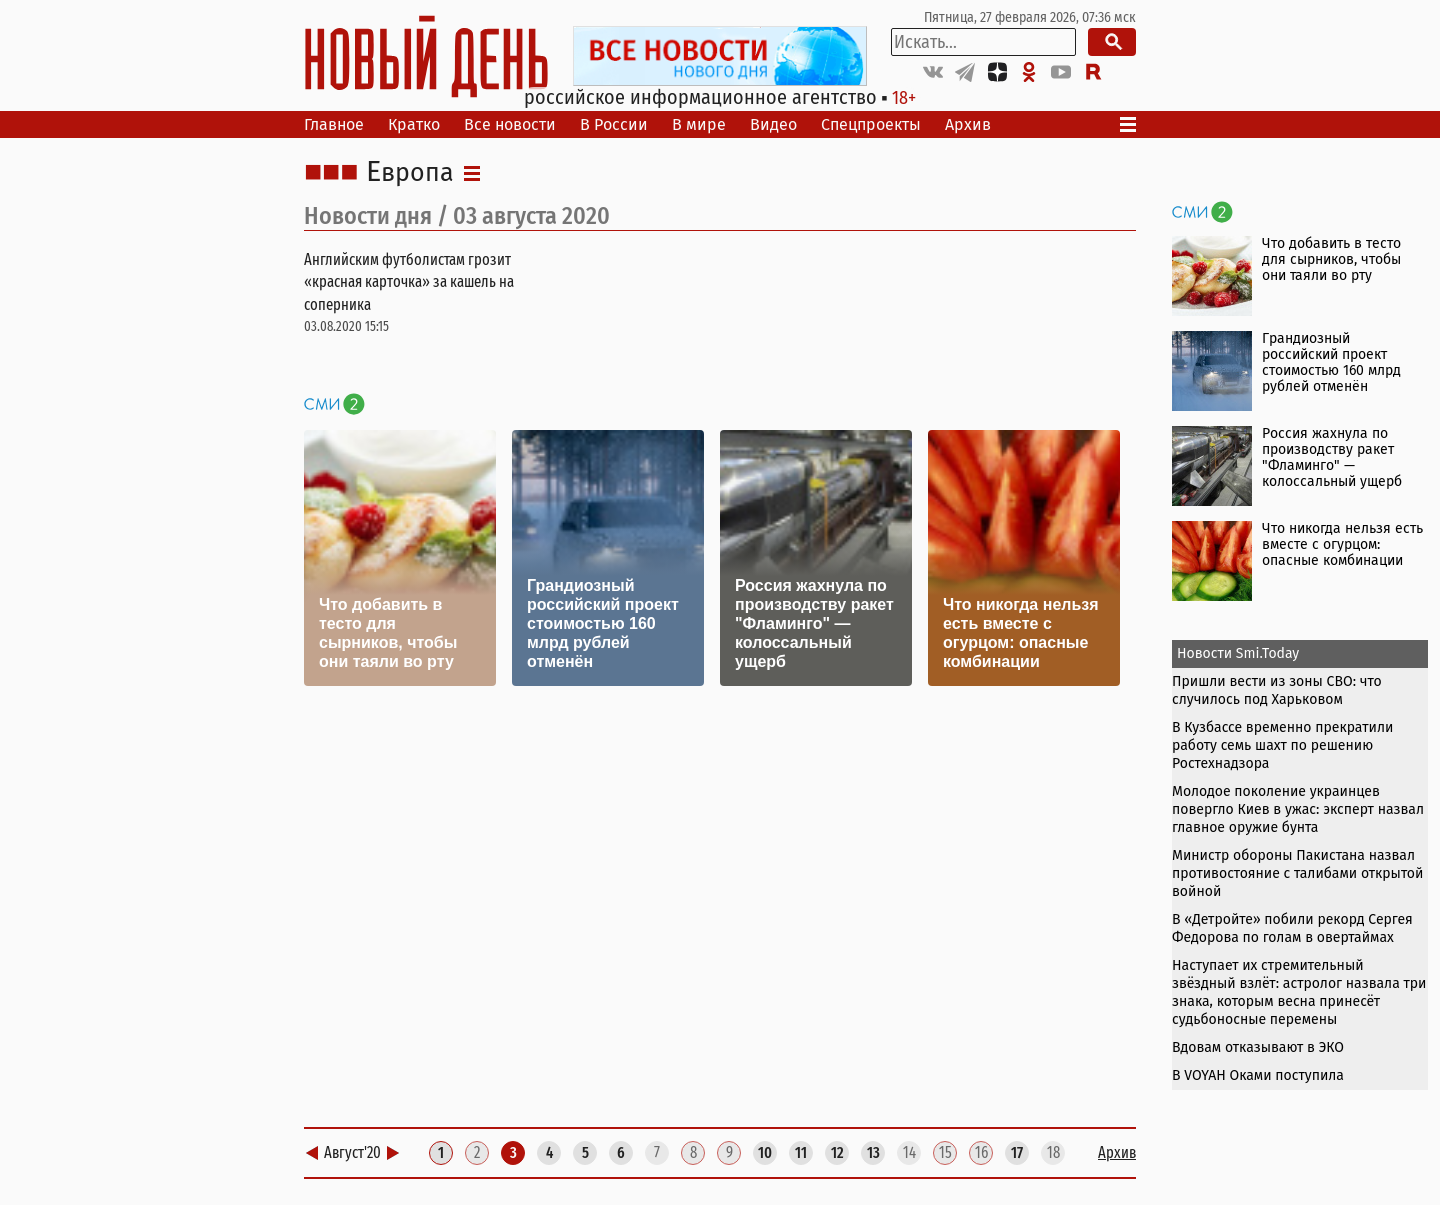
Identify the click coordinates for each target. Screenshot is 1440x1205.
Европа (410, 173)
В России (614, 124)
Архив (968, 124)
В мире (699, 124)
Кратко (414, 124)
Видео (773, 124)
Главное (334, 124)
